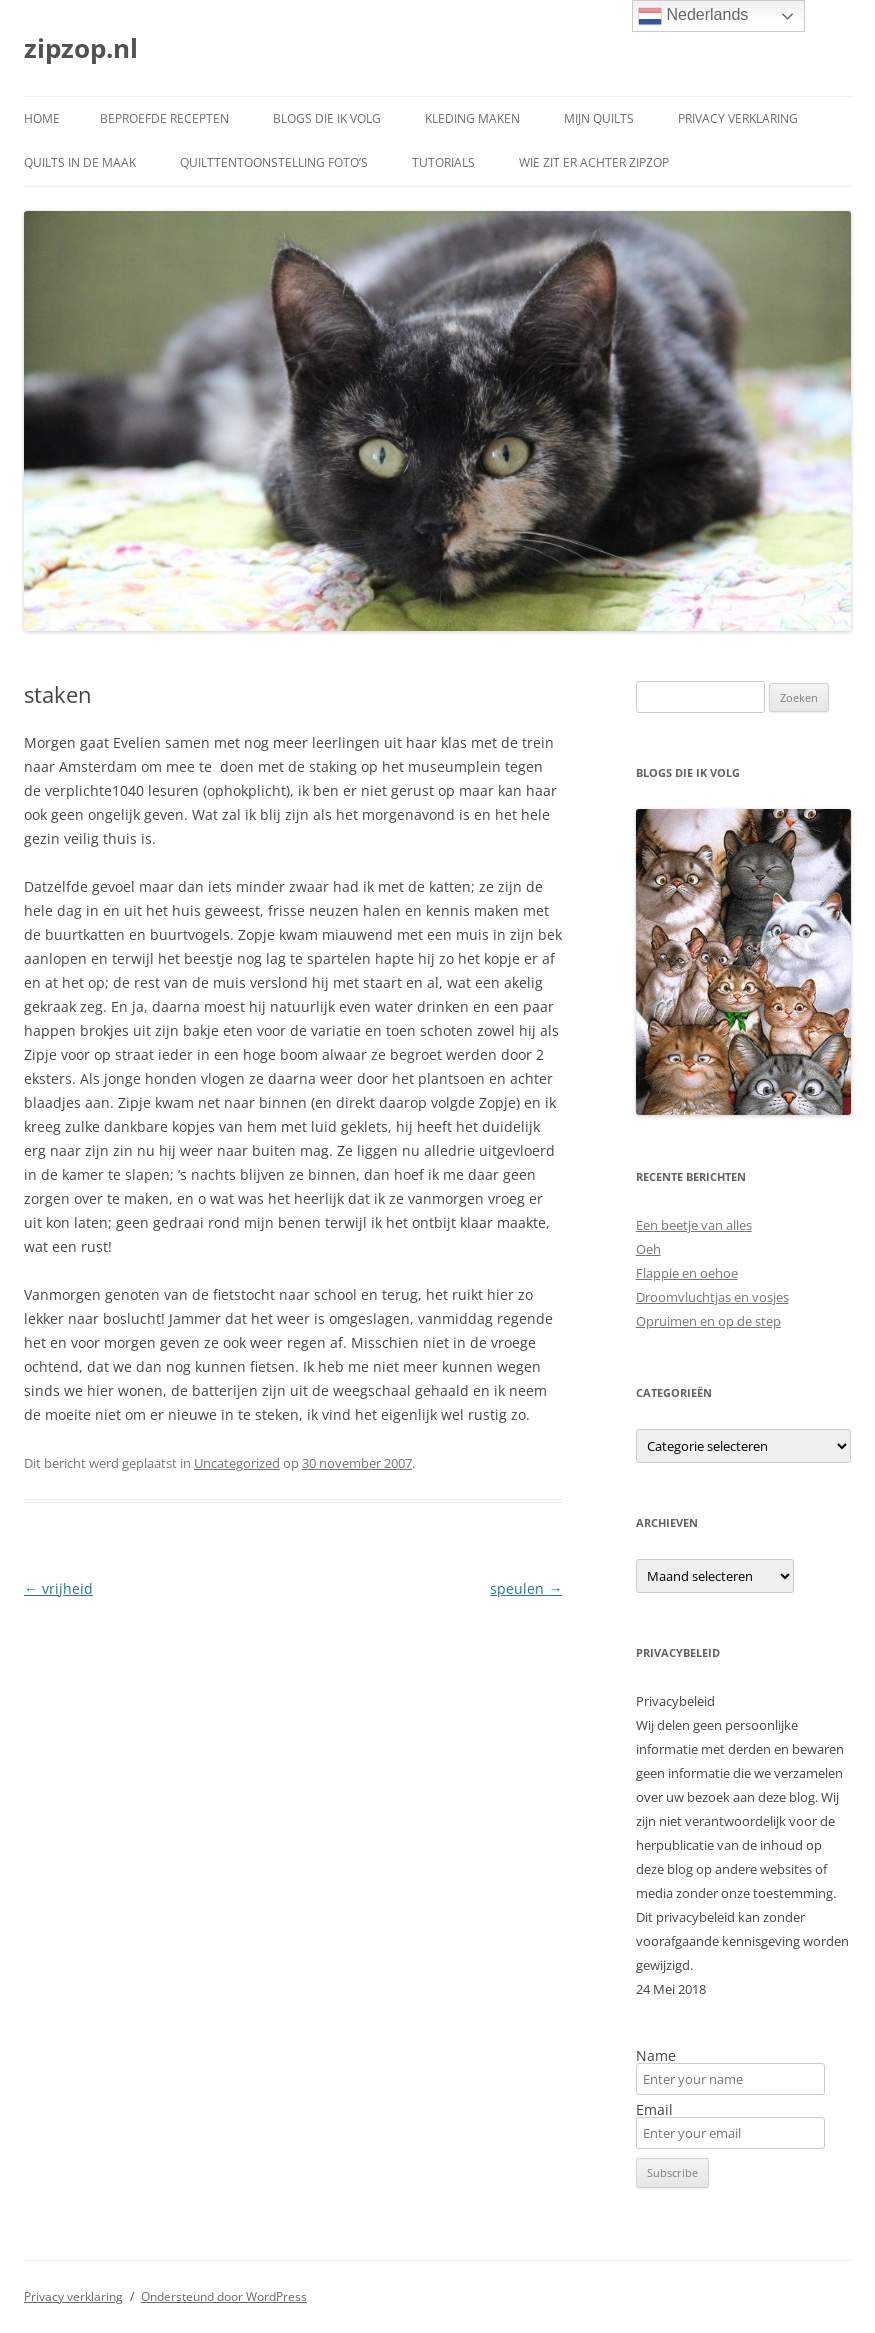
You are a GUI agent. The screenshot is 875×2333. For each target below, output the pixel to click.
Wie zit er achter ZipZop (594, 162)
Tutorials (443, 162)
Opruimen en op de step (708, 1321)
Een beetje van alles (694, 1225)
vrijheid (58, 1588)
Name (656, 2056)
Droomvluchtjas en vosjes (712, 1297)
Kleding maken (472, 118)
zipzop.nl (81, 48)
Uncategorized (237, 1463)
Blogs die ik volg (327, 118)
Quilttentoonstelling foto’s (274, 162)
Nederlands (693, 16)
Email (654, 2110)
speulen (526, 1588)
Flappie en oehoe (687, 1273)
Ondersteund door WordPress (224, 2296)
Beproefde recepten (164, 118)
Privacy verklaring (738, 118)
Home (42, 118)
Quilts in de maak (80, 162)
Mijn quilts (599, 118)
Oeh (648, 1249)
